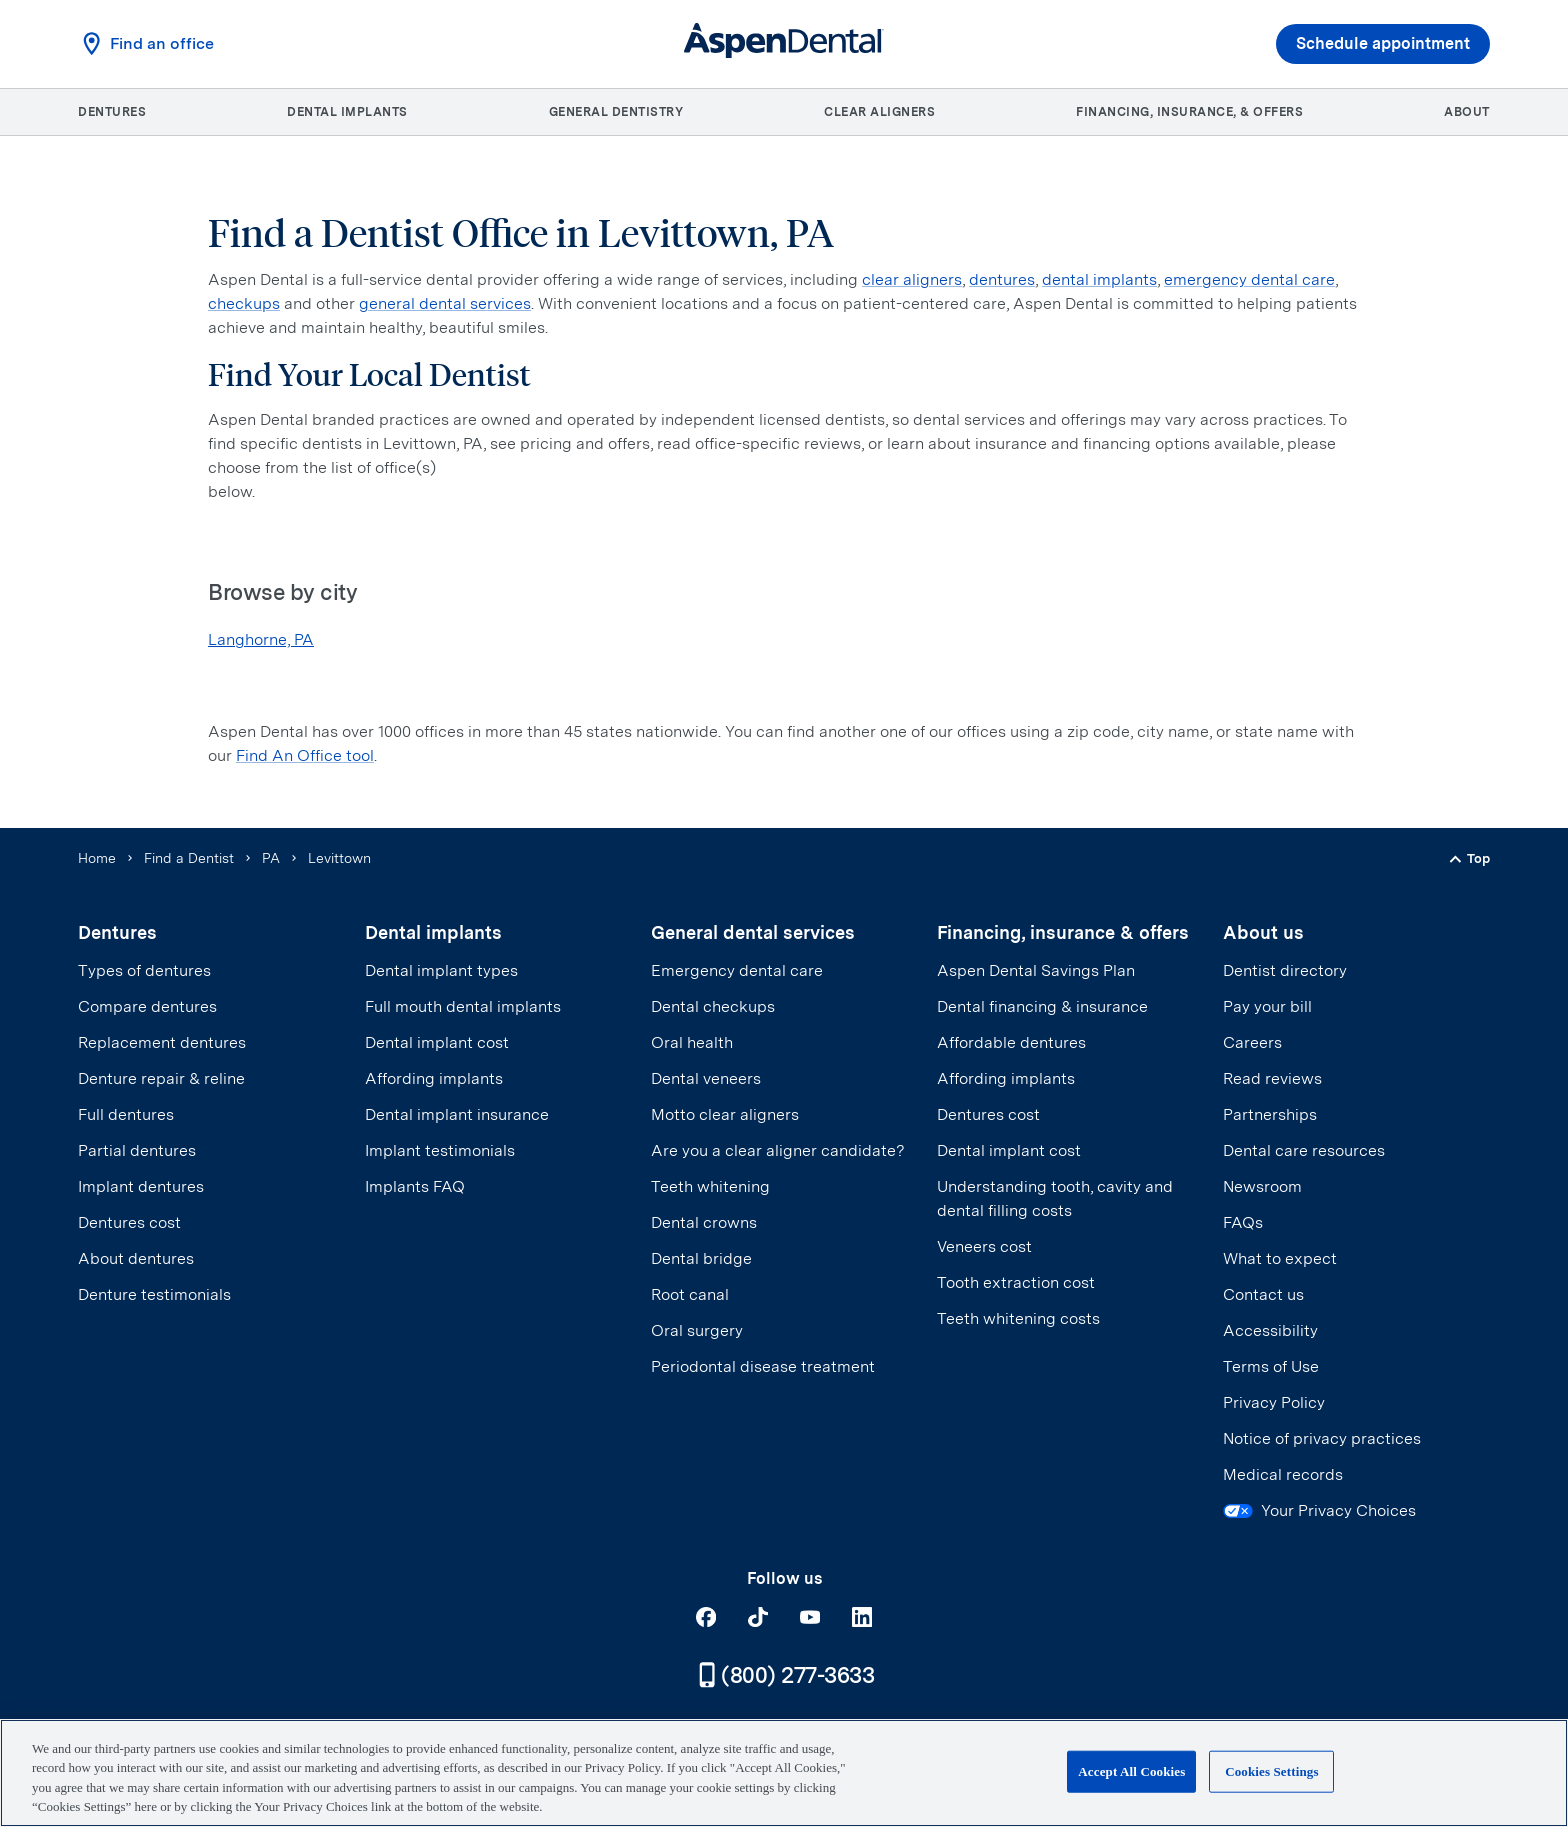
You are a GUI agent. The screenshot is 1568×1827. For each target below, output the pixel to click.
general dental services (445, 303)
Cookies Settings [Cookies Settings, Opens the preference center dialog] (1271, 1771)
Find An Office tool (305, 755)
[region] (784, 1773)
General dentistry (616, 112)
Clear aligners (879, 112)
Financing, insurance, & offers (1189, 112)
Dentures (112, 112)
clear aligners (912, 279)
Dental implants (347, 112)
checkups (244, 303)
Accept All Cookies (1131, 1771)
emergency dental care (1249, 279)
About (1467, 112)
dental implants (1099, 279)
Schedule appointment (1383, 44)
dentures (1002, 279)
